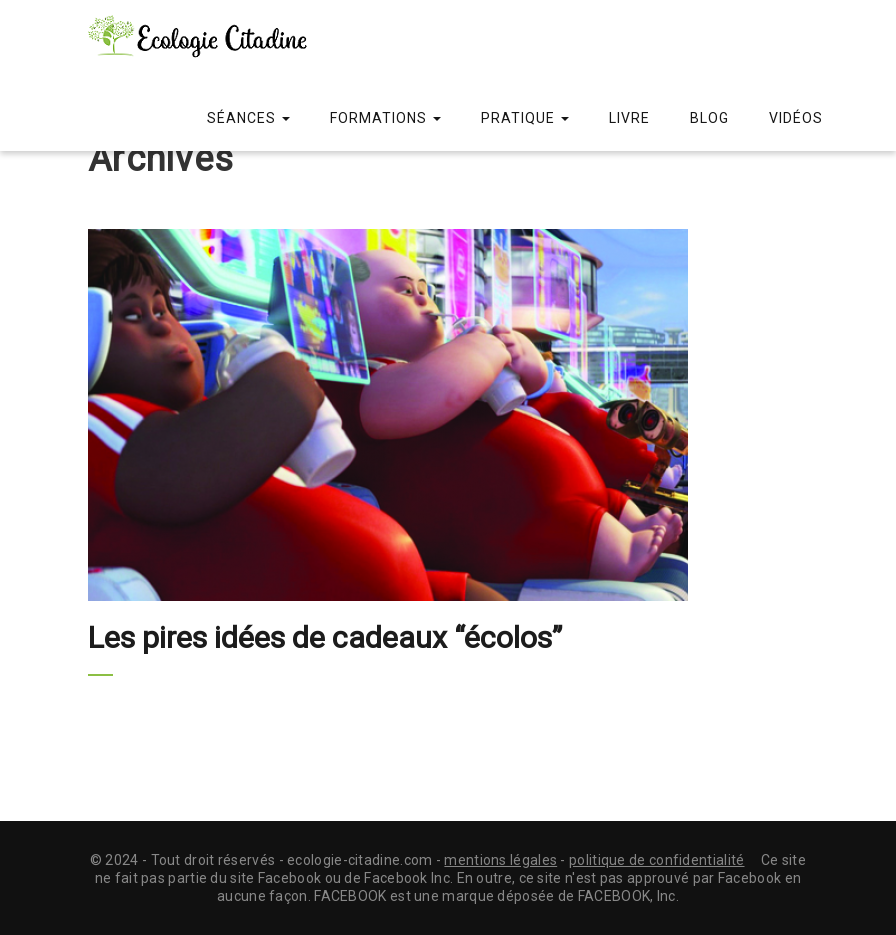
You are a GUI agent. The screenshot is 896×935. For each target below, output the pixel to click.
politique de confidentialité (656, 860)
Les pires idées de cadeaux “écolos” (325, 637)
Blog (709, 118)
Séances (248, 118)
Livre (629, 118)
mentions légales (500, 860)
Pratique (525, 118)
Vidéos (796, 118)
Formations (385, 118)
